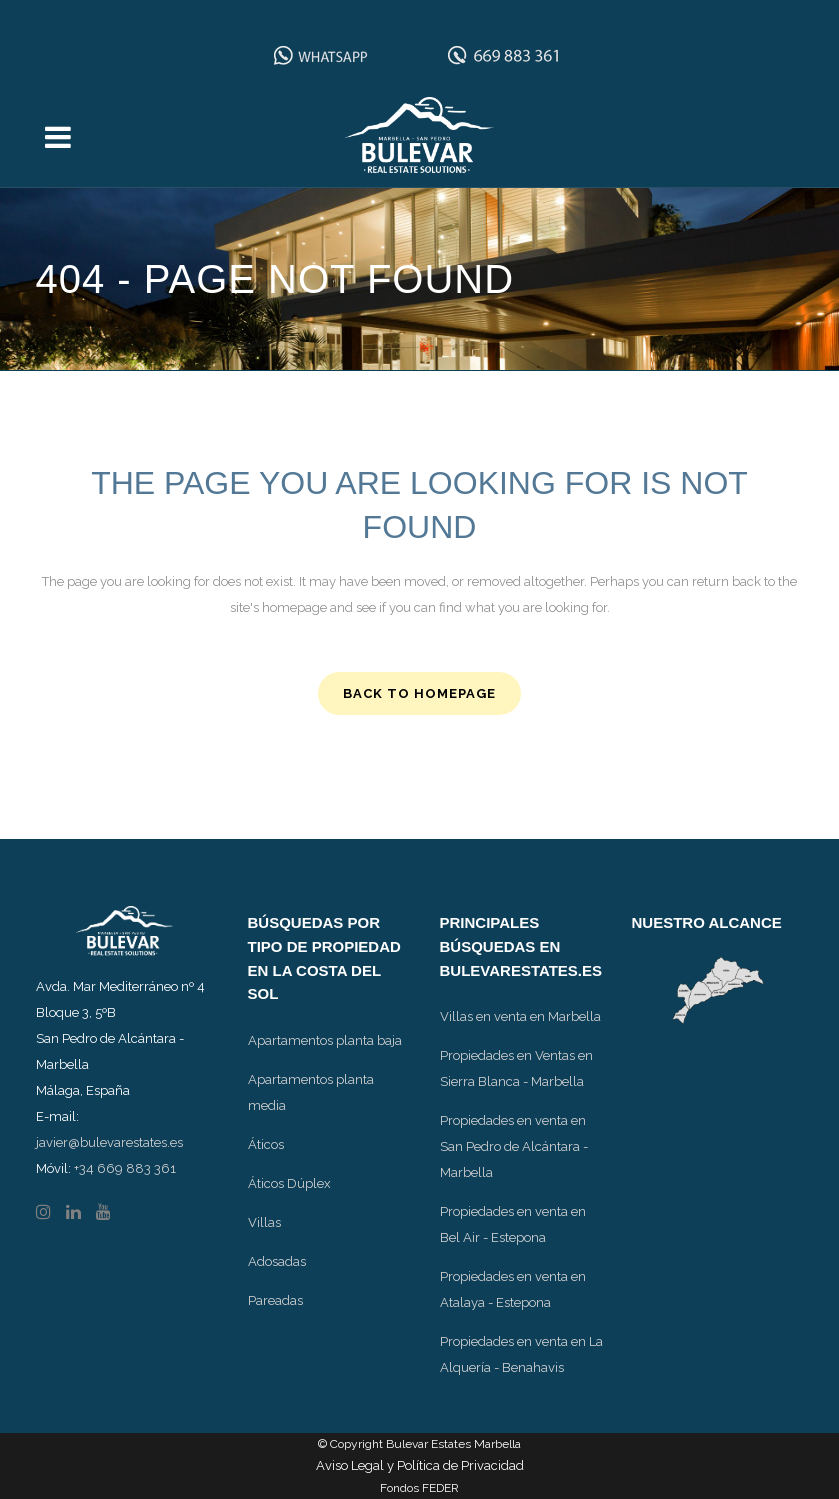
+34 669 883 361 (125, 1168)
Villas (264, 1222)
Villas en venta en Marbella (520, 1016)
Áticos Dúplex (289, 1183)
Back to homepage (419, 693)
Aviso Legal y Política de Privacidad (420, 1465)
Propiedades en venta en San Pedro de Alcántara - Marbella (514, 1146)
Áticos (266, 1144)
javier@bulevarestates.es (109, 1142)
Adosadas (277, 1261)
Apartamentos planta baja (325, 1040)
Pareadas (275, 1300)
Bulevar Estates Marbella (453, 1444)
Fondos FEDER (419, 1488)
